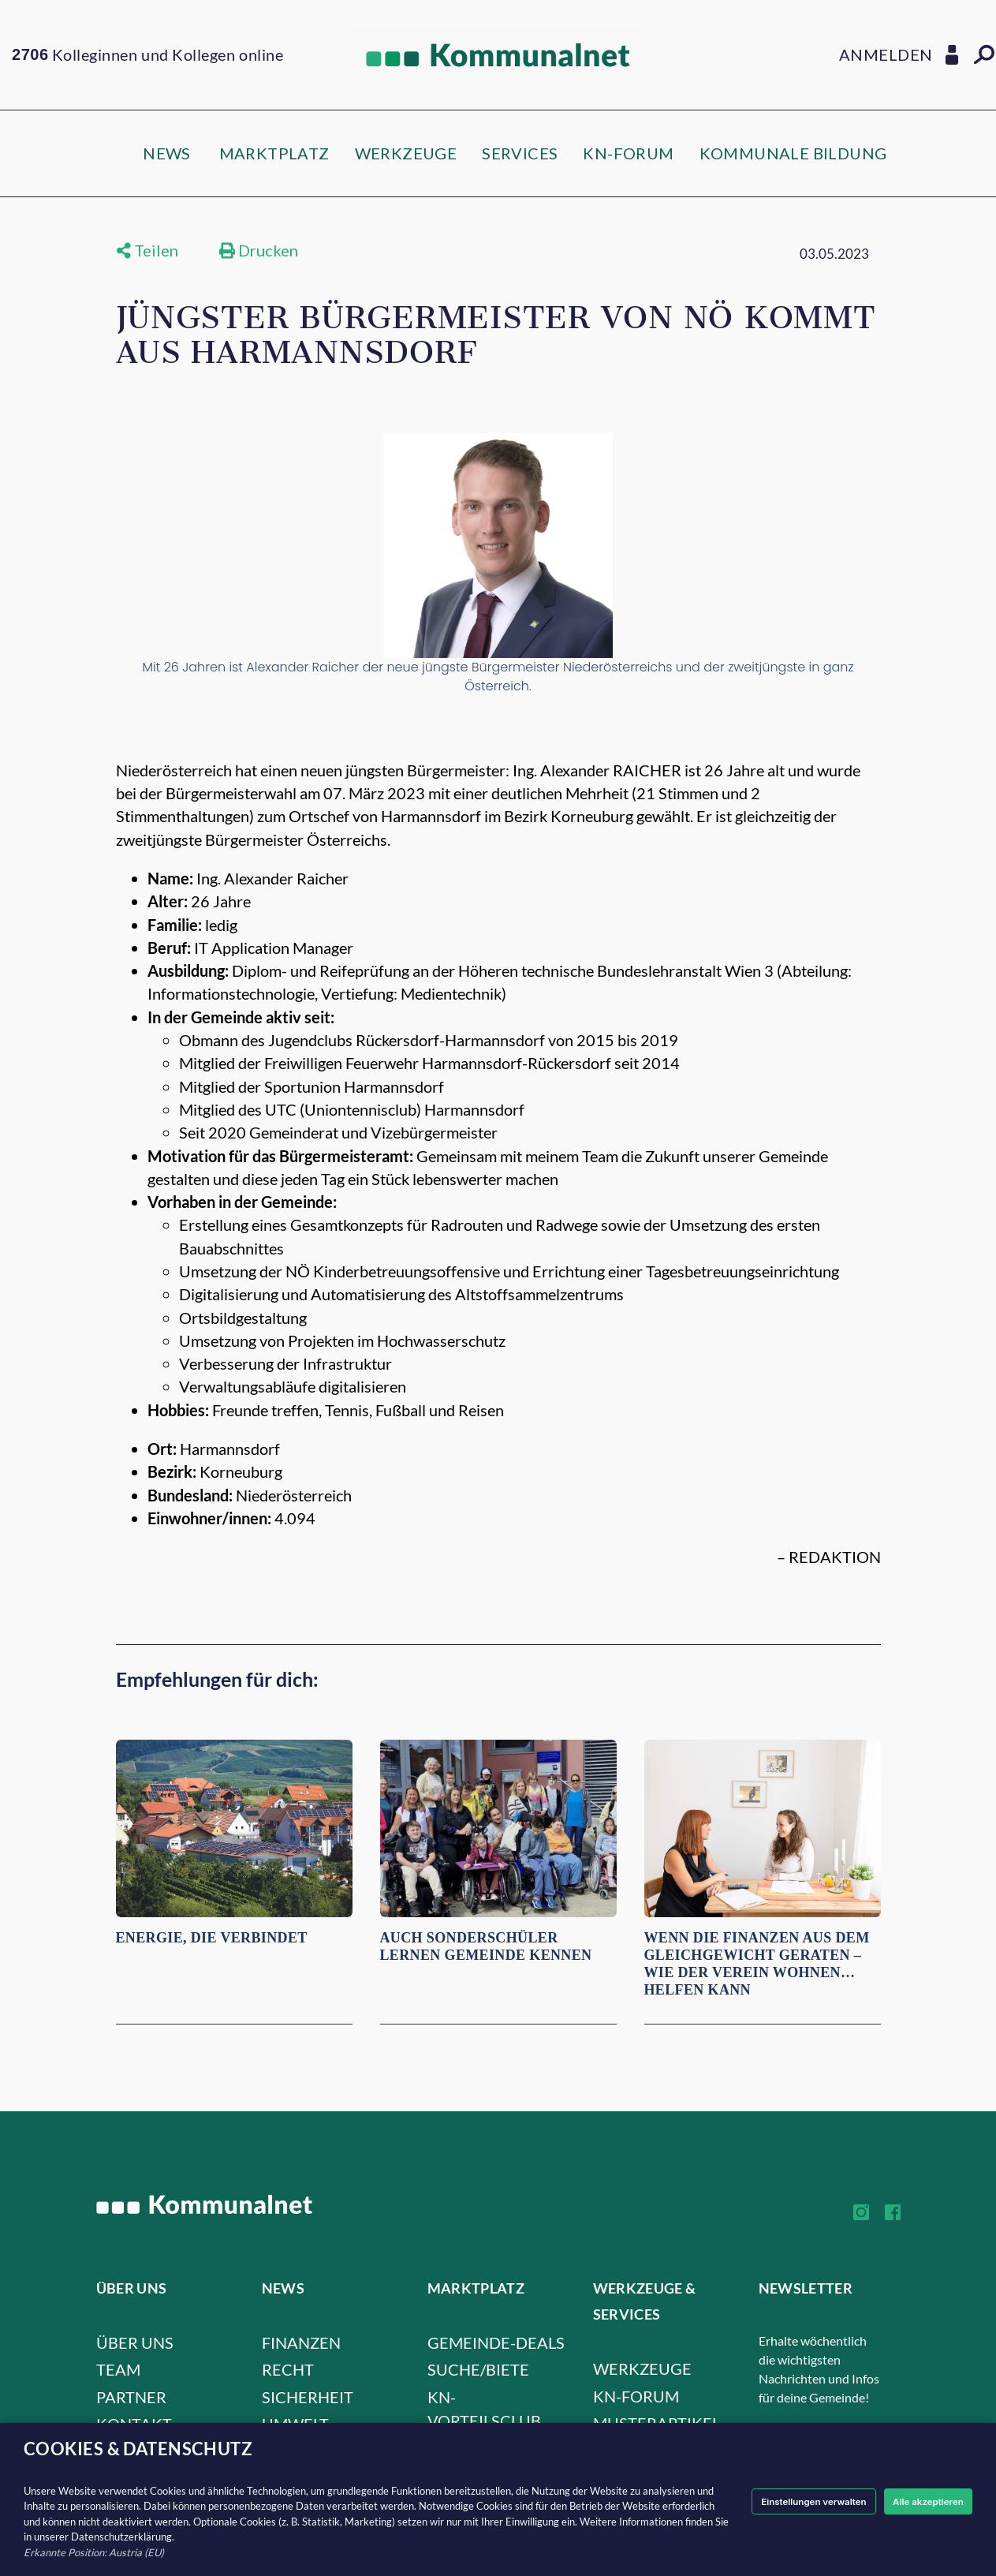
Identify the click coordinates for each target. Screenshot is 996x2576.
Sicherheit (307, 2396)
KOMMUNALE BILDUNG (793, 153)
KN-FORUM (628, 153)
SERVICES (520, 153)
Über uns (134, 2342)
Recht (288, 2369)
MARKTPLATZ (274, 153)
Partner (131, 2396)
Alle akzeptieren (923, 2501)
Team (118, 2369)
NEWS (167, 153)
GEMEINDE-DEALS (496, 2342)
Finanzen (301, 2342)
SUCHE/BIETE (478, 2369)
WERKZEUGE (406, 153)
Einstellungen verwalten (797, 2501)
